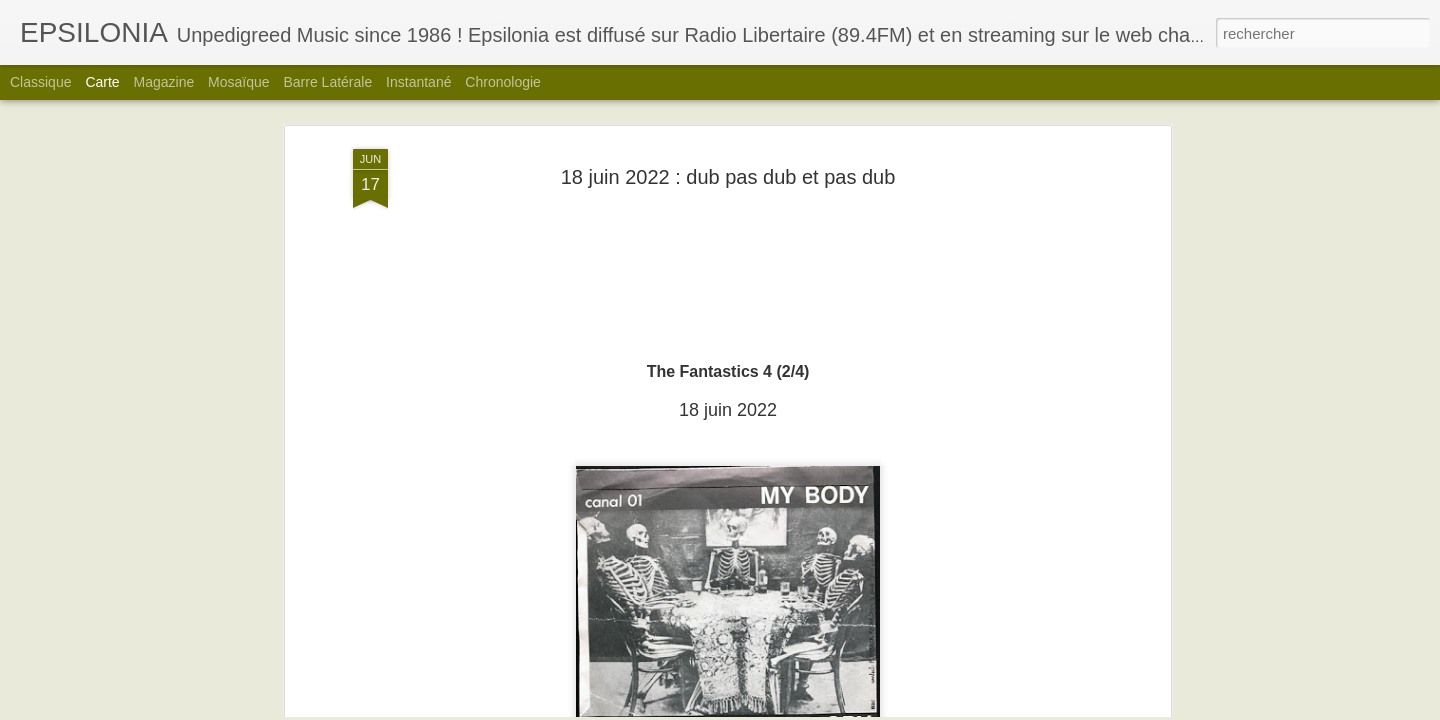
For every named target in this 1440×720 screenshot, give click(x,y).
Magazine (164, 82)
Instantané (418, 82)
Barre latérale (327, 82)
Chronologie (503, 82)
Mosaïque (238, 82)
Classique (40, 82)
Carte (102, 82)
